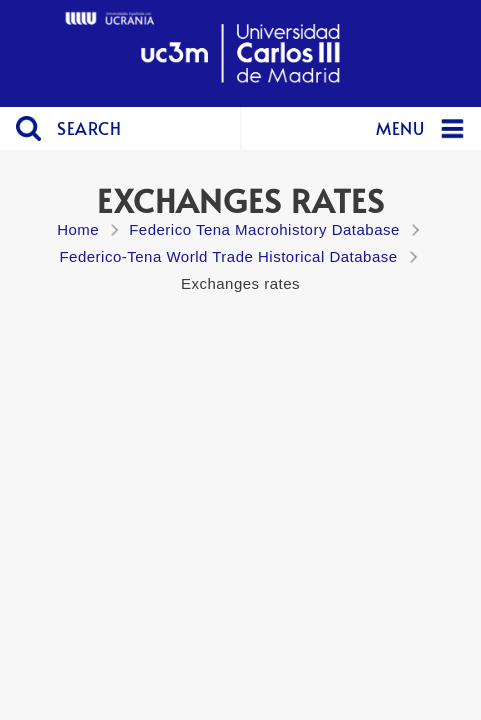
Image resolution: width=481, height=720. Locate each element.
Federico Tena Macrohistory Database (264, 229)
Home (78, 229)
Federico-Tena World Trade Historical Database (228, 256)
